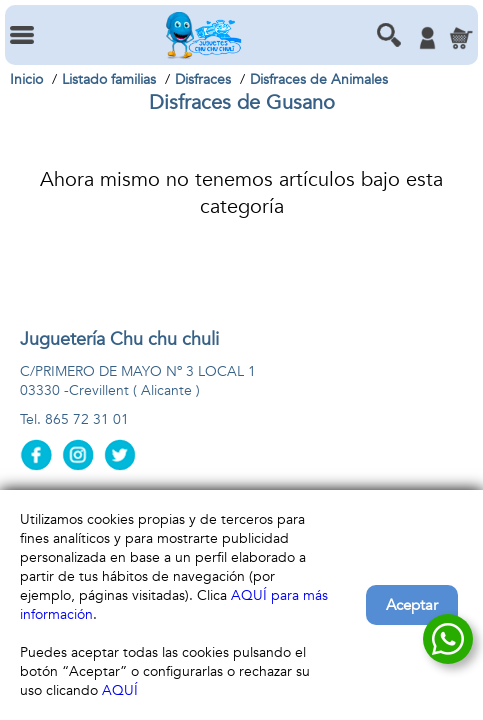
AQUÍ (120, 690)
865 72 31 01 (87, 419)
